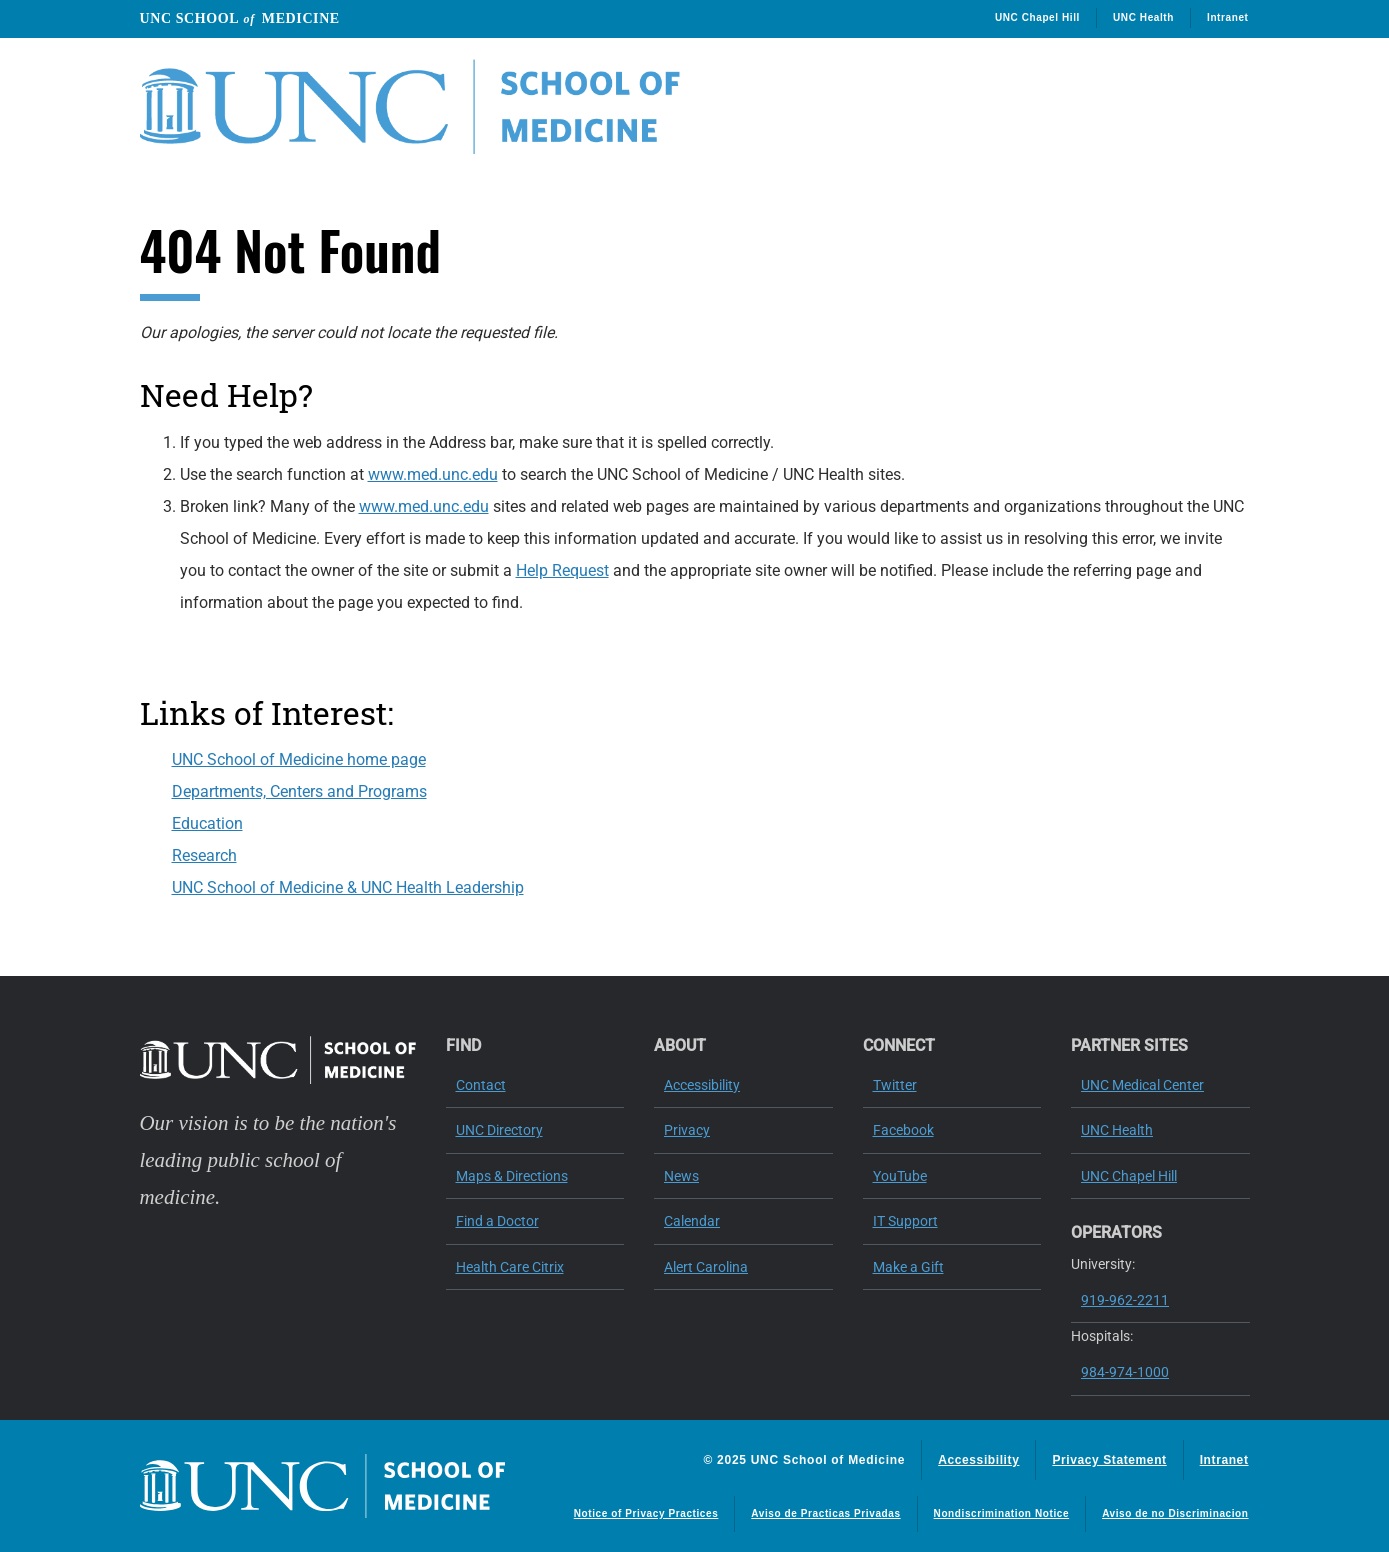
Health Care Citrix (510, 1267)
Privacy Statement (1109, 1460)
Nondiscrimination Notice (1002, 1513)
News (681, 1176)
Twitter (895, 1085)
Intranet (1227, 17)
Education (207, 823)
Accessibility (702, 1085)
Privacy (687, 1130)
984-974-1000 (1125, 1372)
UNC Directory (499, 1130)
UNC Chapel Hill (1037, 17)
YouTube (900, 1176)
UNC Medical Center (1142, 1085)
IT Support (905, 1221)
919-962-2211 (1125, 1300)
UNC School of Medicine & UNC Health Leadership (348, 887)
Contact (481, 1085)
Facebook (903, 1130)
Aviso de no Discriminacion (1175, 1513)
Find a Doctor (497, 1221)
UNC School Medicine (240, 18)
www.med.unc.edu (433, 474)
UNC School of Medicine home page (299, 759)
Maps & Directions (512, 1176)
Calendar (692, 1221)
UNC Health (1143, 17)
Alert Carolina (706, 1267)
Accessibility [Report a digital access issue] (978, 1460)
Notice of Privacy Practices (646, 1513)
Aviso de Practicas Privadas (825, 1513)
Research (204, 855)
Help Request (562, 570)
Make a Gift (908, 1267)
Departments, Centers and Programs (299, 791)
